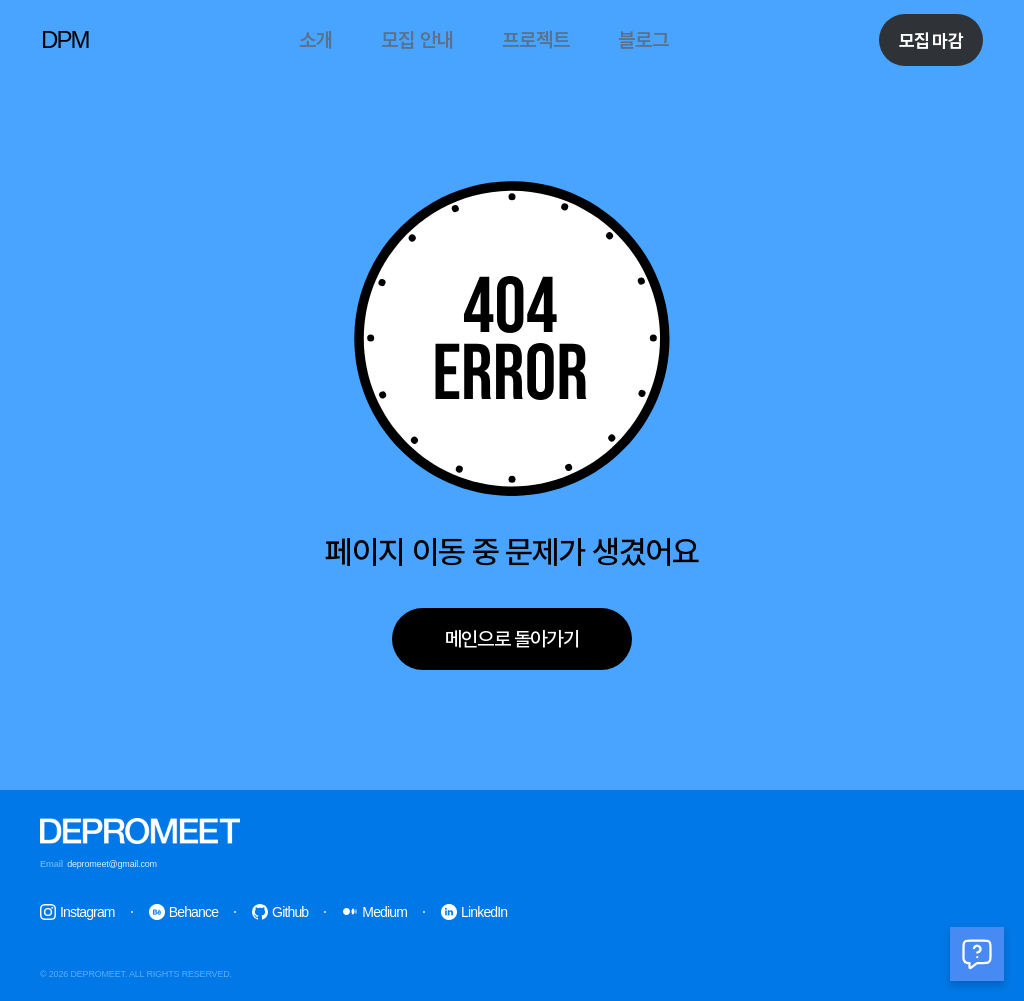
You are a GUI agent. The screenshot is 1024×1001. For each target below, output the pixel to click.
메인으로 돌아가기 (512, 639)
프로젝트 (536, 40)
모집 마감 (931, 40)
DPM (65, 39)
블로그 (643, 40)
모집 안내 (417, 40)
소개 (316, 40)
